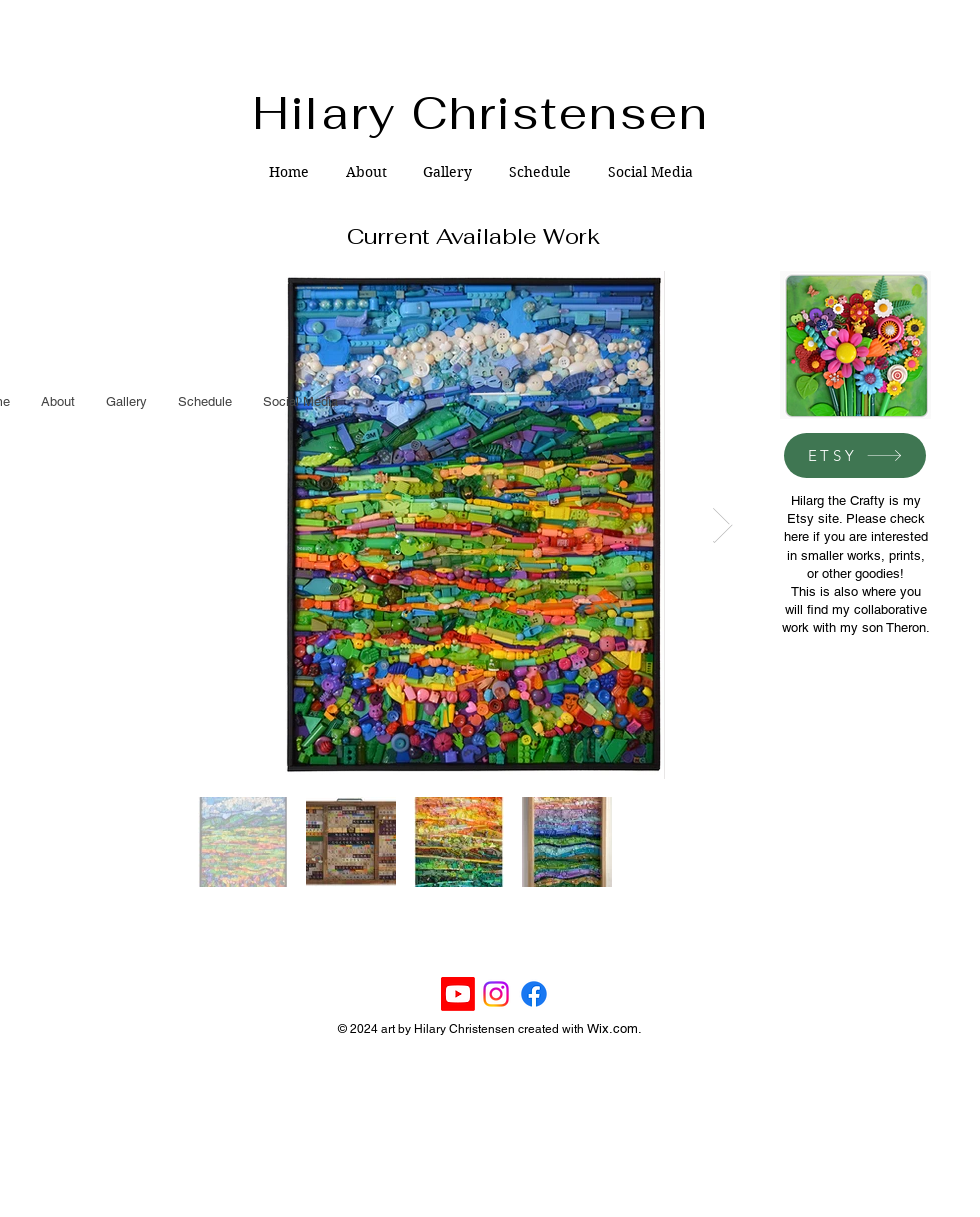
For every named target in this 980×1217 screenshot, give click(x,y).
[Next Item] (722, 525)
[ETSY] (855, 455)
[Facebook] (534, 994)
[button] (448, 172)
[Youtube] (458, 994)
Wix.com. (614, 1028)
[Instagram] (496, 994)
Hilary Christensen (481, 113)
